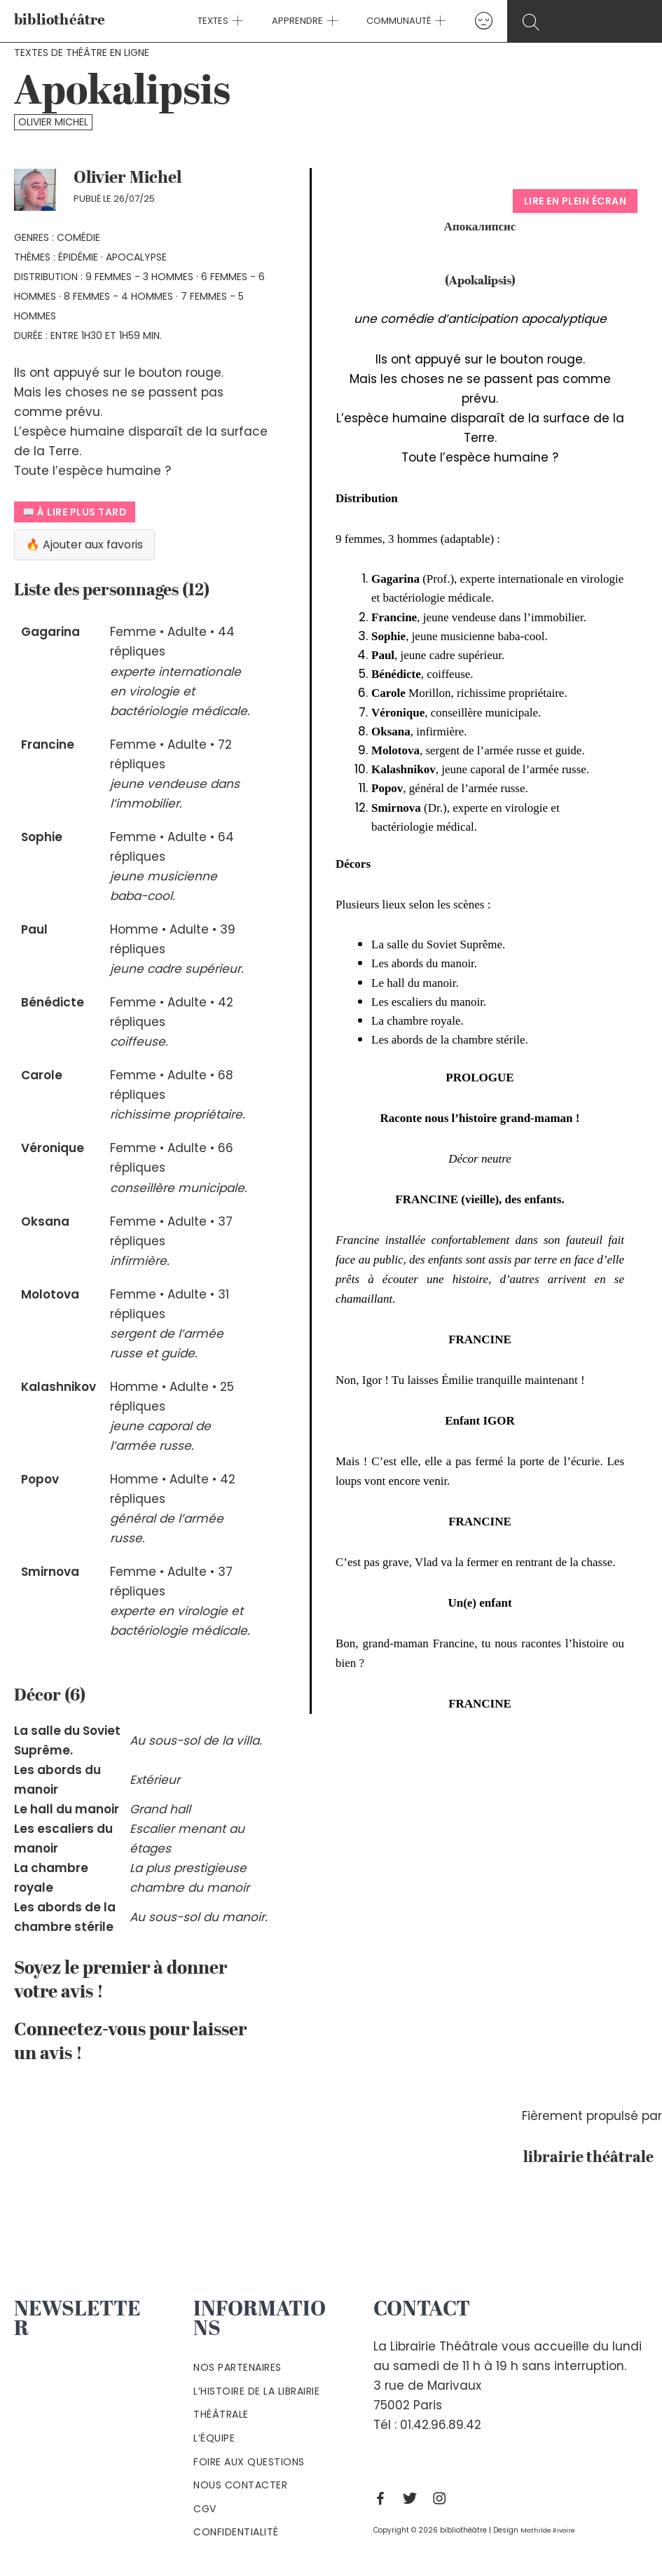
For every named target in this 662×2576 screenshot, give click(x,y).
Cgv (204, 2509)
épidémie (78, 257)
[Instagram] (442, 2498)
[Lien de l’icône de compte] (469, 20)
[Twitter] (413, 2498)
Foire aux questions (249, 2462)
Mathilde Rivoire (549, 2530)
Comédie (78, 237)
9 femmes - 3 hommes (139, 277)
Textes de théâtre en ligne (81, 53)
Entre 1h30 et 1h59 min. (106, 335)
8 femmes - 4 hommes (118, 296)
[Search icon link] (584, 22)
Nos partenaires (237, 2367)
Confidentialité (236, 2532)
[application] (246, 21)
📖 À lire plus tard (74, 512)
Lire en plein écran (575, 201)
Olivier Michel (53, 122)
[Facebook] (383, 2498)
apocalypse (136, 257)
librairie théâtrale (582, 2157)
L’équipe (214, 2438)
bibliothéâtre (60, 20)
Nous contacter (240, 2485)
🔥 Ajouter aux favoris (91, 545)
